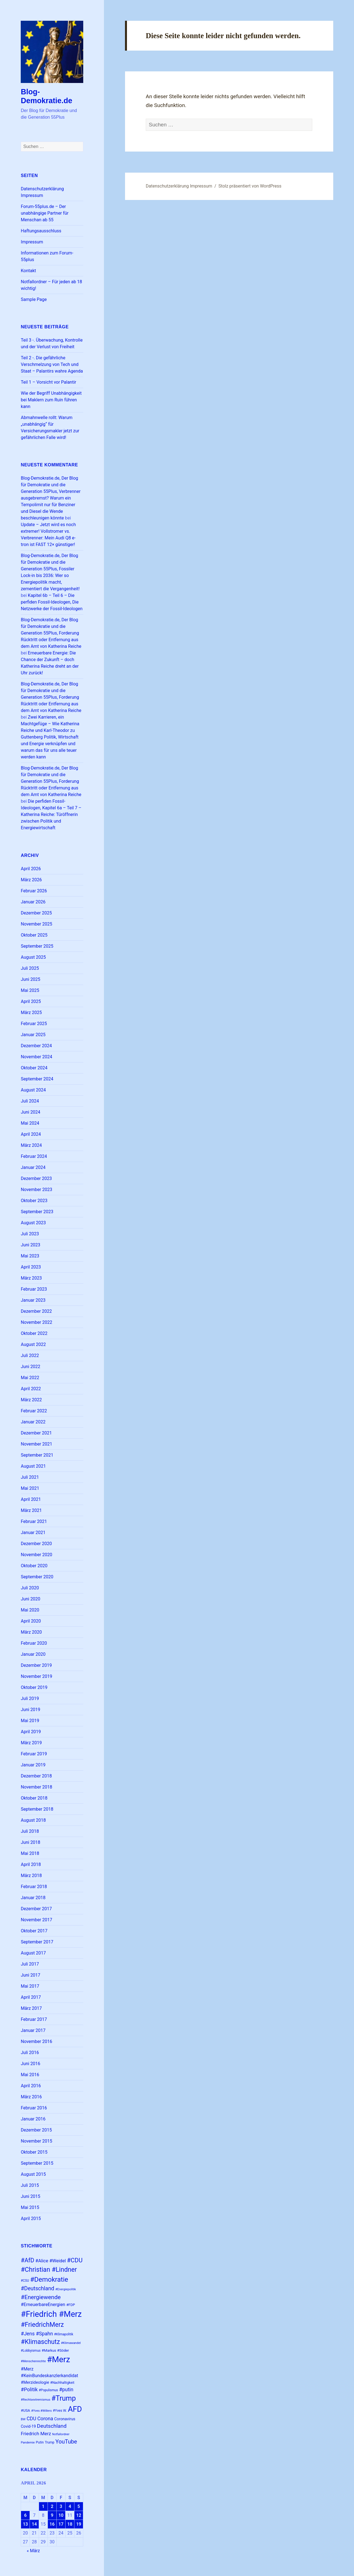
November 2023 (36, 1189)
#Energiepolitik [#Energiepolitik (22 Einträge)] (65, 2289)
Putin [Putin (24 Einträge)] (40, 2442)
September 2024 (37, 1079)
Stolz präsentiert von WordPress (250, 186)
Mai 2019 (30, 1720)
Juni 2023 (30, 1244)
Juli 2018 (30, 1831)
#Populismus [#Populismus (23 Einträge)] (48, 2390)
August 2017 (33, 1953)
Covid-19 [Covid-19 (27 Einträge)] (28, 2426)
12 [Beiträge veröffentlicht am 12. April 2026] (78, 2515)
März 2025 (31, 1012)
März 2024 (31, 1145)
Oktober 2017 (34, 1930)
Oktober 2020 (34, 1565)
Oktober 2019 (34, 1687)
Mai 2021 (30, 1488)
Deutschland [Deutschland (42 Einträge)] (52, 2426)
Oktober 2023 (34, 1200)
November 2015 (36, 2141)
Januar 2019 (33, 1764)
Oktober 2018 (34, 1798)
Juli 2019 (30, 1698)
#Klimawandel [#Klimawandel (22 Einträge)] (71, 2343)
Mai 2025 (30, 990)
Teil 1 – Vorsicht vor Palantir (48, 382)
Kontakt (28, 270)
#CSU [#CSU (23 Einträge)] (25, 2281)
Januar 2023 (33, 1300)
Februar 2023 (34, 1289)
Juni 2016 (30, 2063)
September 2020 (37, 1576)
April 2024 (31, 1134)
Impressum (32, 242)
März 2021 (31, 1510)
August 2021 (33, 1466)
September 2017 (37, 1942)
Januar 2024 (33, 1167)
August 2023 (33, 1222)
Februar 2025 (34, 1023)
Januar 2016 (33, 2119)
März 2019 (31, 1742)
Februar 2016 (34, 2107)
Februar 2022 (34, 1410)
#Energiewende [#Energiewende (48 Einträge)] (41, 2297)
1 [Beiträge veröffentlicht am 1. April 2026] (43, 2506)
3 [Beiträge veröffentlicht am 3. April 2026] (61, 2506)
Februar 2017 (34, 2019)
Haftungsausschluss (41, 230)
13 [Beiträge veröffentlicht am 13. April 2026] (25, 2524)
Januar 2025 (33, 1034)
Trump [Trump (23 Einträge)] (49, 2442)
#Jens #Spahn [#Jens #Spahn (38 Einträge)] (37, 2333)
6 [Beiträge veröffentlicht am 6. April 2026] (25, 2515)
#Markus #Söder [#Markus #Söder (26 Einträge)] (55, 2350)
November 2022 (36, 1322)
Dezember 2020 (36, 1543)
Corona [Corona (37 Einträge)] (45, 2418)
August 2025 (33, 957)
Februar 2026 (34, 890)
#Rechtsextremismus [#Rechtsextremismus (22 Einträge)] (35, 2399)
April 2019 (31, 1731)
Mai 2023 (30, 1256)
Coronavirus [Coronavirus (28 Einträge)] (64, 2419)
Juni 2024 (30, 1112)
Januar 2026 (33, 901)
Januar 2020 (33, 1654)
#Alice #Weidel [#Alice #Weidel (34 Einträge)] (50, 2260)
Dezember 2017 (36, 1908)
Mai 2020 (30, 1610)
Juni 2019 (30, 1709)
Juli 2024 (30, 1101)
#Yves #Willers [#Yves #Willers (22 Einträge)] (41, 2411)
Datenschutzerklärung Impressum (179, 186)
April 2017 (31, 1997)
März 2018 (31, 1875)
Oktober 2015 (34, 2152)
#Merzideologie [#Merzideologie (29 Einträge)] (35, 2382)
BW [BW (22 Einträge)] (23, 2419)
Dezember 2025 (36, 913)
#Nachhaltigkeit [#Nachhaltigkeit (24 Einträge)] (62, 2382)
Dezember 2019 (36, 1665)
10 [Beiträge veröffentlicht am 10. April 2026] (60, 2515)
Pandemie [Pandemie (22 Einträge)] (28, 2442)
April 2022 (31, 1388)
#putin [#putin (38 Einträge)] (66, 2389)
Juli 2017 (30, 1964)
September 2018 (37, 1809)
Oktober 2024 (34, 1067)
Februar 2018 (34, 1886)
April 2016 (31, 2085)
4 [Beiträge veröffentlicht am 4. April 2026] (70, 2506)
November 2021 (36, 1444)
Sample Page (34, 299)
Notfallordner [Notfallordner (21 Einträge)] (60, 2434)
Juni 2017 (30, 1975)
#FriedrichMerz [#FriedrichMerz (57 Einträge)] (42, 2324)
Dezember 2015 (36, 2130)
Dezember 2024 (36, 1045)
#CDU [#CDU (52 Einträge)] (74, 2260)
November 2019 (36, 1676)
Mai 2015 (30, 2207)
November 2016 (36, 2041)
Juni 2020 (30, 1599)
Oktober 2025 (34, 935)
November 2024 (36, 1056)
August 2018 (33, 1820)
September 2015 (37, 2163)
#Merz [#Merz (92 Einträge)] (58, 2359)
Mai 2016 (30, 2074)
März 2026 (31, 879)
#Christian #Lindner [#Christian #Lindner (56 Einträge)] (49, 2269)
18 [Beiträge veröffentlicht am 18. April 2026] (69, 2524)
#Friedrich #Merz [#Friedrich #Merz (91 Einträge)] (51, 2314)
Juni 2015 (30, 2196)
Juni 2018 (30, 1842)
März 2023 (31, 1278)
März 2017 (31, 2008)
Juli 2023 (30, 1233)
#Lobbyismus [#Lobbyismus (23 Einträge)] (30, 2351)
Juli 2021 (30, 1477)
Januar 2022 (33, 1422)
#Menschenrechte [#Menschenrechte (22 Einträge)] (33, 2361)
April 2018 (31, 1864)
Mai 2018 (30, 1853)
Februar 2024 (34, 1156)
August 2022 (33, 1344)
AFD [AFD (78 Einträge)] (75, 2409)
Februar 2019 (34, 1753)
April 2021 (31, 1499)
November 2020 (36, 1554)
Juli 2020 (30, 1587)
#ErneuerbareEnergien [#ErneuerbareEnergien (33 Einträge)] (43, 2304)
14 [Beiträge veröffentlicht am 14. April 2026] (34, 2524)
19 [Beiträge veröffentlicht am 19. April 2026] (78, 2524)
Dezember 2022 (36, 1311)
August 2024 (33, 1090)
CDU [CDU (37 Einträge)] (31, 2418)
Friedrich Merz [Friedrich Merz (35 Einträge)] (36, 2433)
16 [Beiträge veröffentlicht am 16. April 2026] (52, 2524)
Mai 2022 (30, 1377)
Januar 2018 (33, 1897)
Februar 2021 (34, 1521)
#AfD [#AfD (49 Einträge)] (27, 2260)
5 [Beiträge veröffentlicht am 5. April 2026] (78, 2506)
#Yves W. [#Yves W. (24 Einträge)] (60, 2410)
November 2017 (36, 1919)
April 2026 (31, 868)
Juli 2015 (30, 2185)
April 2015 (31, 2218)
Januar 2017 (33, 2030)
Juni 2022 (30, 1366)
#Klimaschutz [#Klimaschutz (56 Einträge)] (40, 2342)
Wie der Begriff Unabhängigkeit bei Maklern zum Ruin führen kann (51, 400)
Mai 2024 (30, 1123)
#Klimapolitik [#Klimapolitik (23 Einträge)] (63, 2334)
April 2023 (31, 1267)
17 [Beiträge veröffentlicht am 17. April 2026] (60, 2524)
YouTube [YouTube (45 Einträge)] (66, 2441)
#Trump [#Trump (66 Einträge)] (63, 2398)
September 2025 (37, 946)
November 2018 (36, 1787)
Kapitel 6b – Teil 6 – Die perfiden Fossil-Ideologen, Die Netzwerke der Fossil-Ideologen (51, 602)
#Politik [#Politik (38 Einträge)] (29, 2389)
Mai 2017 (30, 1986)
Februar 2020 (34, 1643)
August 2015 (33, 2174)
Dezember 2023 (36, 1178)
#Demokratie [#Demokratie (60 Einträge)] (49, 2279)
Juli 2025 (30, 968)
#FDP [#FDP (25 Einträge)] (70, 2305)
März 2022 (31, 1399)
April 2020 (31, 1621)
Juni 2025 (30, 979)
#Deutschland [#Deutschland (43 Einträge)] (37, 2288)
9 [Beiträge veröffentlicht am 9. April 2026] (52, 2515)
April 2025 (31, 1001)
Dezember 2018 (36, 1776)
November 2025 (36, 924)
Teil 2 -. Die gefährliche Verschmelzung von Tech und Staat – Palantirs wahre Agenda (52, 364)
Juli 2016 (30, 2052)
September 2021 (37, 1455)
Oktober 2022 (34, 1333)
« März (33, 2550)
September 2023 (37, 1211)
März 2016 (31, 2096)
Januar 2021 (33, 1532)
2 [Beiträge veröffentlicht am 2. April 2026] (52, 2506)
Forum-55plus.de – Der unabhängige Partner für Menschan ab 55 (44, 213)
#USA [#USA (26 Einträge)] (25, 2410)
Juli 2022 (30, 1355)
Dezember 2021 (36, 1433)
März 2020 (31, 1632)
